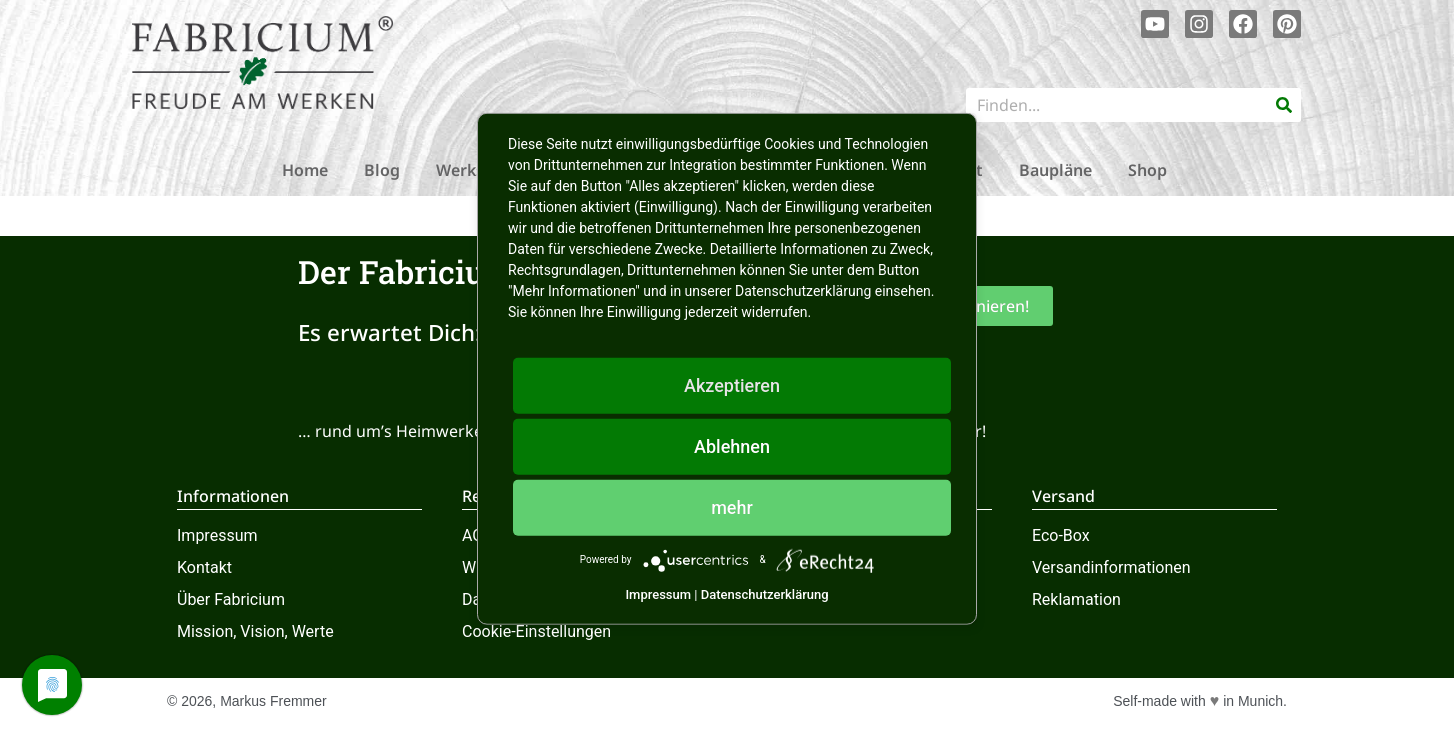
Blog (382, 170)
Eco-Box (1061, 535)
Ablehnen (732, 445)
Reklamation (1076, 599)
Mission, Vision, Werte (255, 631)
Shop (1147, 170)
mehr (732, 506)
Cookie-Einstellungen (536, 631)
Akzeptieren (732, 384)
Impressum (217, 535)
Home (305, 170)
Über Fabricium (231, 599)
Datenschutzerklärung (765, 593)
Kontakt (204, 567)
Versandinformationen (1111, 567)
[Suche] (1284, 105)
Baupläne (1055, 170)
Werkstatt (475, 170)
